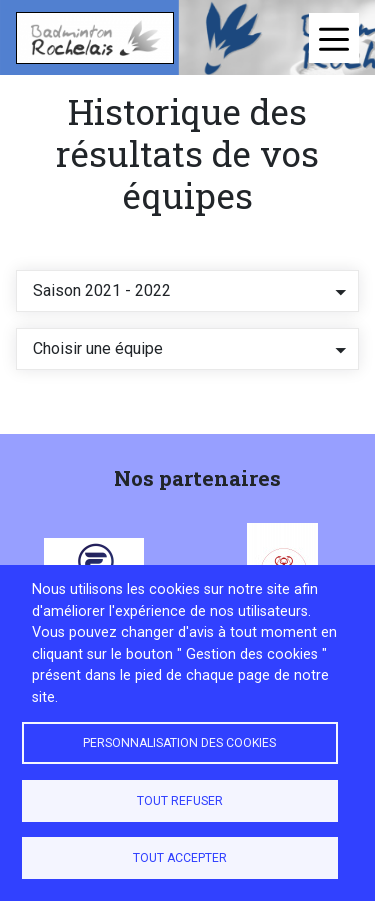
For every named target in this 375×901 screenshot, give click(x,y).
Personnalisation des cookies (179, 743)
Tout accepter (180, 858)
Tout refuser (180, 801)
